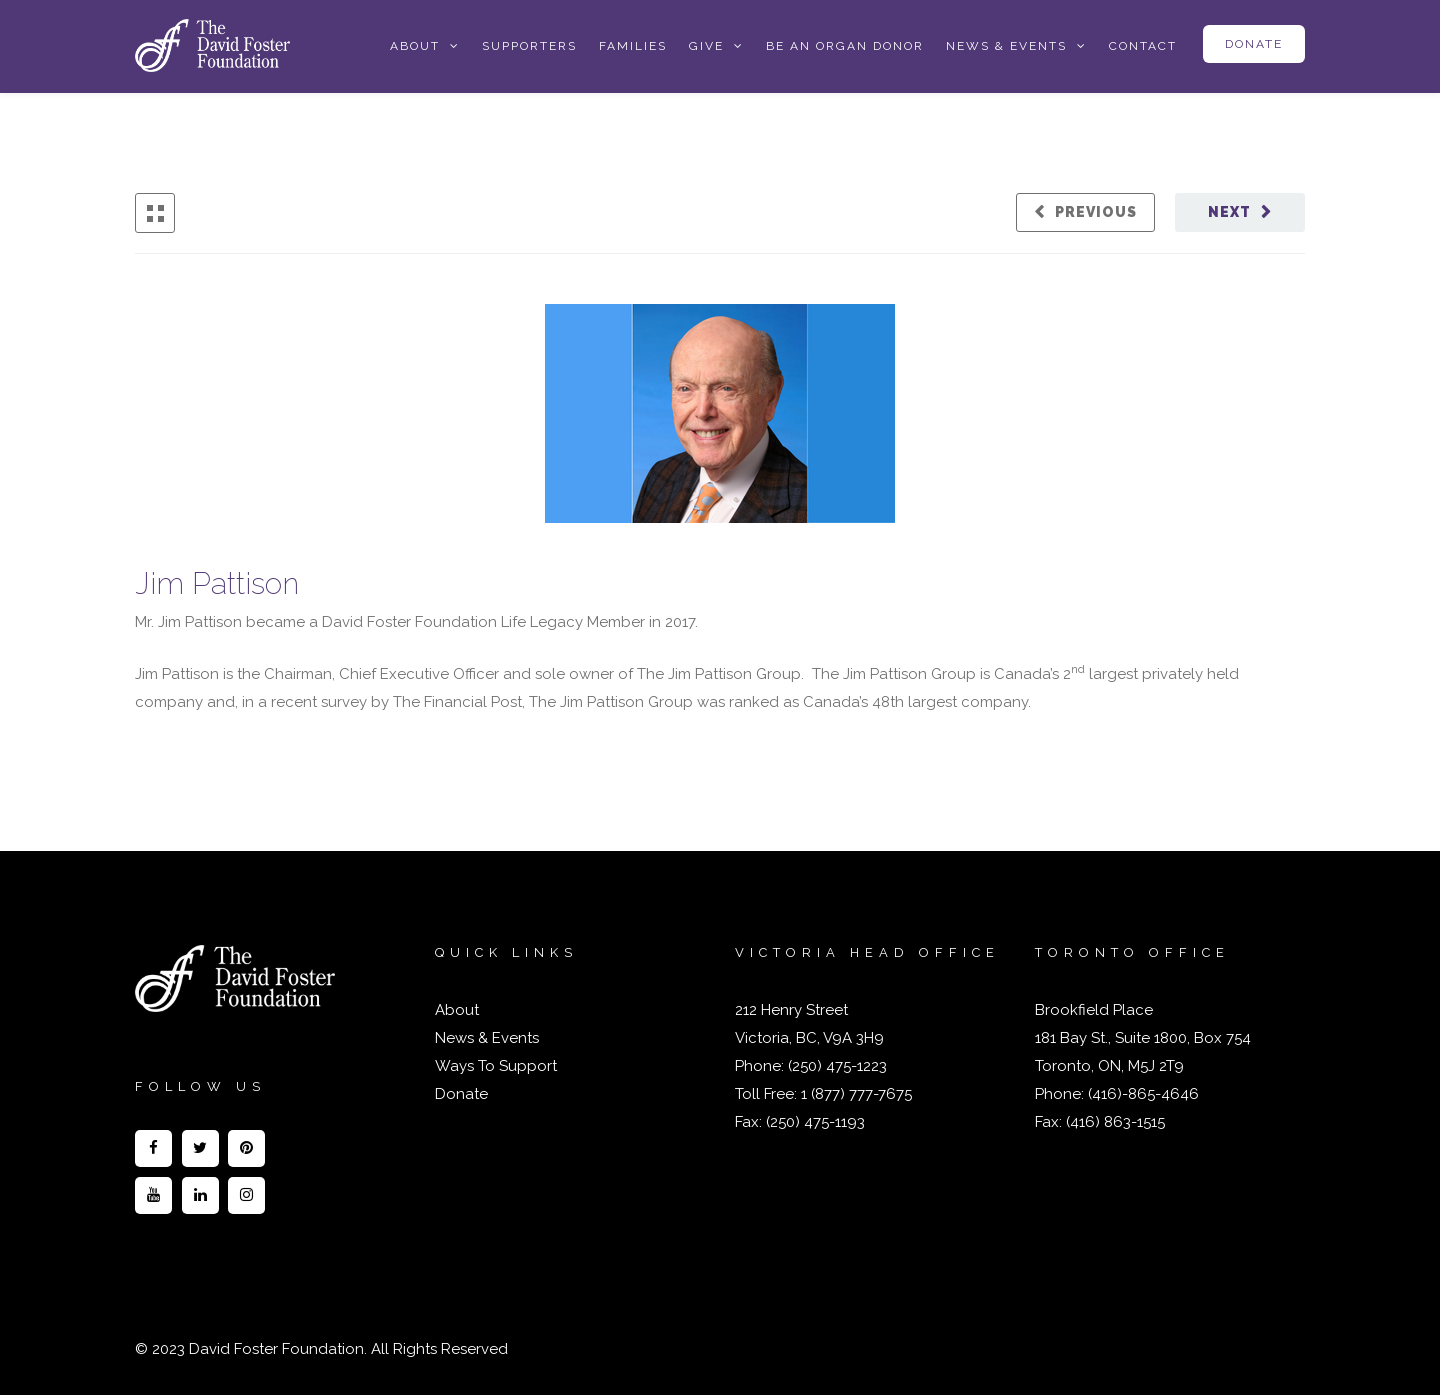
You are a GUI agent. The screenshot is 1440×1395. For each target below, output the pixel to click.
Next (1229, 212)
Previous (1096, 212)
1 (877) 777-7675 (854, 1094)
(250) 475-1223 (835, 1066)
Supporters (529, 46)
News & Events (1006, 46)
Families (633, 46)
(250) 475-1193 (815, 1122)
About (415, 46)
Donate (1254, 44)
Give (706, 46)
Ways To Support (496, 1066)
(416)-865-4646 (1143, 1094)
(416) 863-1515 (1115, 1122)
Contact (1143, 46)
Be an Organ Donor (845, 46)
